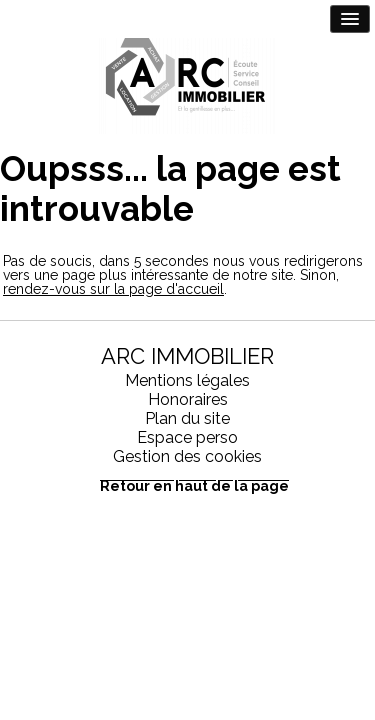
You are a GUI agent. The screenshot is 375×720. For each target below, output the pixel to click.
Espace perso (187, 437)
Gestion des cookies (187, 456)
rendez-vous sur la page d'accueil (113, 289)
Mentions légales (187, 380)
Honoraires (188, 399)
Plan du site (187, 418)
